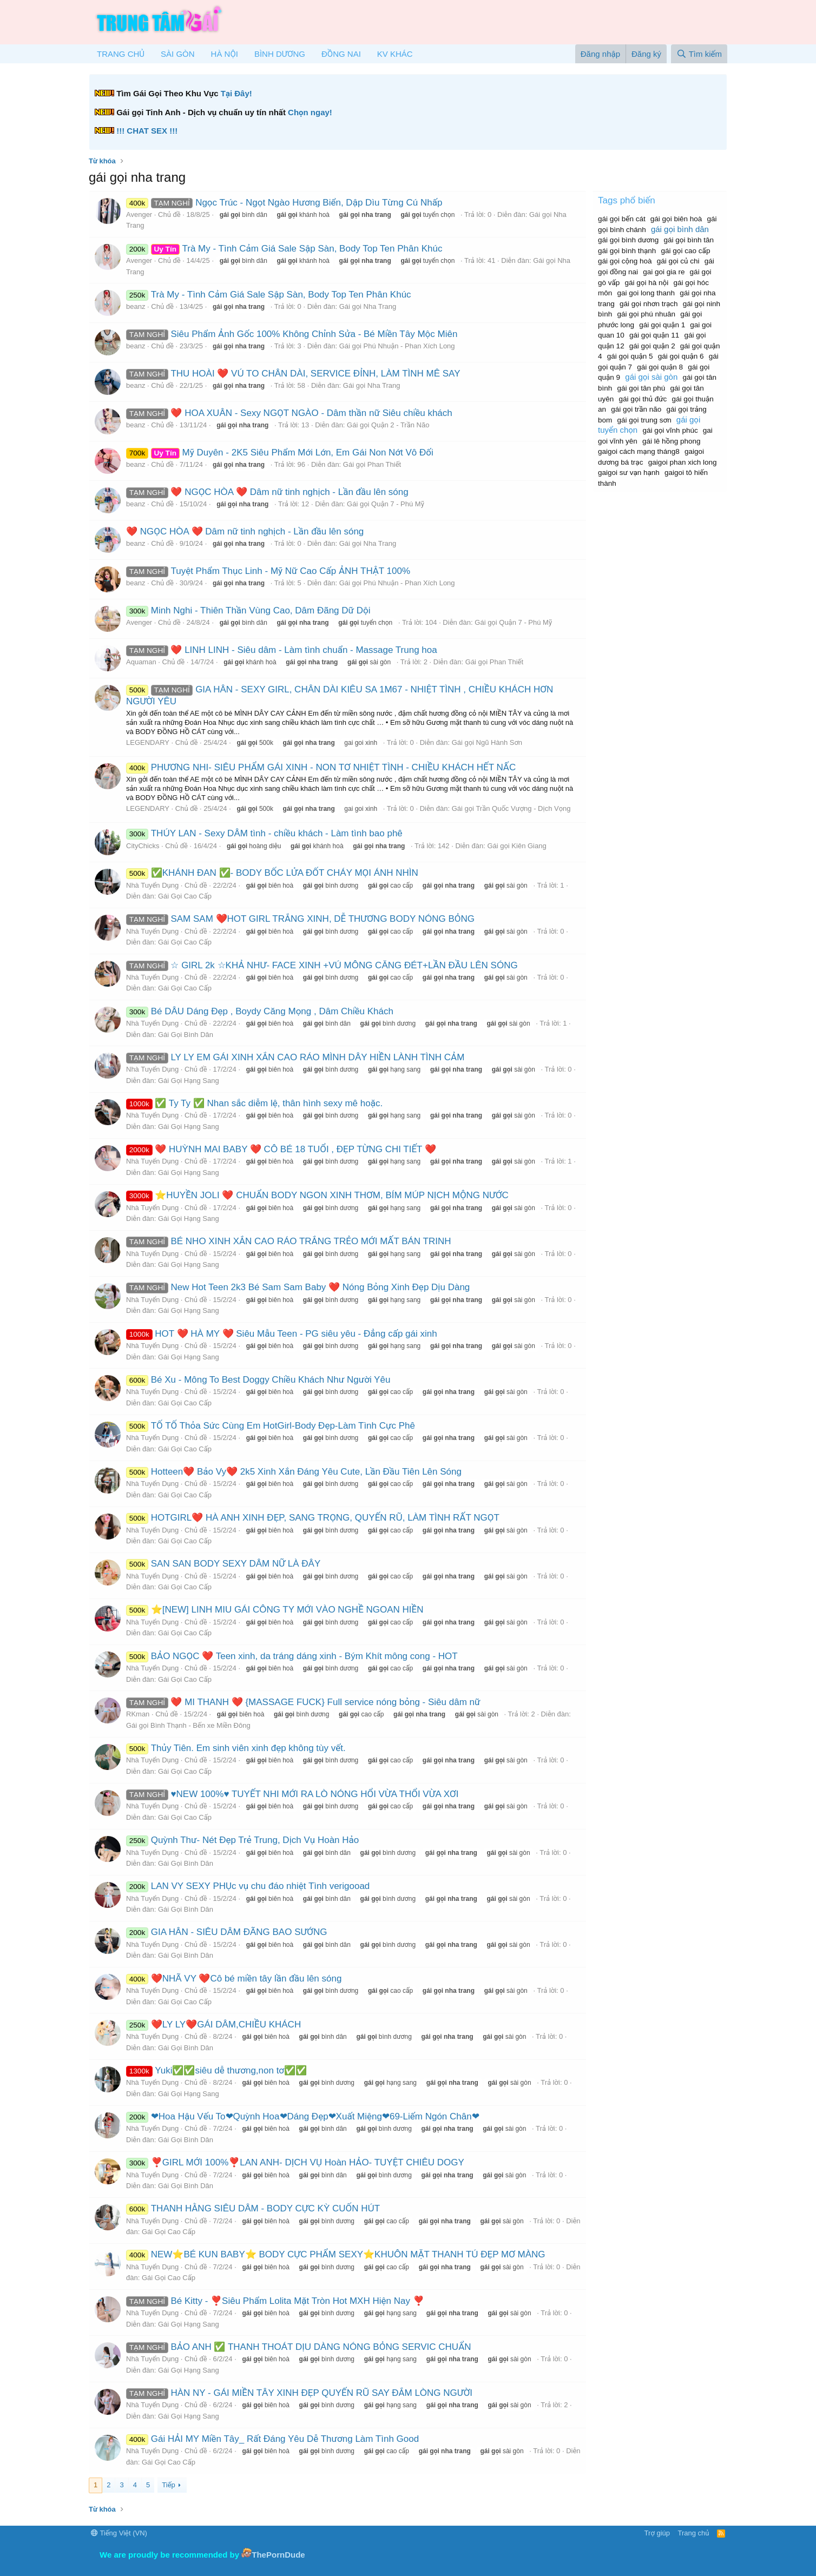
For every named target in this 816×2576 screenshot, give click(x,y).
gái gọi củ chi (678, 261)
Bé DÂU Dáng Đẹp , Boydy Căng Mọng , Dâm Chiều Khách (259, 1011)
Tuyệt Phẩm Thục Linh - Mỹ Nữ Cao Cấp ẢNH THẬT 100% (268, 571)
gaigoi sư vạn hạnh (629, 472)
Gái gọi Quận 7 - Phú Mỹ (385, 504)
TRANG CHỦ (120, 53)
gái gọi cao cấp (685, 251)
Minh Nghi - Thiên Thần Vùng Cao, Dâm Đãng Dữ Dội (248, 610)
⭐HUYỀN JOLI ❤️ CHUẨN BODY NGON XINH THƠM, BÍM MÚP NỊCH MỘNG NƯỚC (317, 1195)
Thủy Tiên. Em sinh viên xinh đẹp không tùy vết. (236, 1748)
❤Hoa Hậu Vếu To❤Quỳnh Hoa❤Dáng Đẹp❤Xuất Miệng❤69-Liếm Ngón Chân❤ (302, 2116)
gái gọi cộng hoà (625, 261)
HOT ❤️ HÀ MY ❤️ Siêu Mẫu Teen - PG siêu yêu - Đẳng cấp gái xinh (281, 1334)
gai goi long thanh (646, 293)
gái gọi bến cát (622, 219)
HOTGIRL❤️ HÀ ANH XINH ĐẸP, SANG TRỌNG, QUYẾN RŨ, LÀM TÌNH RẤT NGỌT (312, 1517)
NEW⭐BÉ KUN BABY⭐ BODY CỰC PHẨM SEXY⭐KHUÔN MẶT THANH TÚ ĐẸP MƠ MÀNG (335, 2254)
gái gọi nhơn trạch (649, 304)
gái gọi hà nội (647, 283)
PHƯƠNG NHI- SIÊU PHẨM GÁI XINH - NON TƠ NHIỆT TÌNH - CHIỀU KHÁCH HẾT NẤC (321, 767)
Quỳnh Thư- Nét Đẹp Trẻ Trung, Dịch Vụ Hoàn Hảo (242, 1840)
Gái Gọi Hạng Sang (188, 1080)
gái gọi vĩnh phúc (669, 430)
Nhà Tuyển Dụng (152, 885)
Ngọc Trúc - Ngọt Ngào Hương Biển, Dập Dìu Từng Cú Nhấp (284, 202)
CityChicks (142, 846)
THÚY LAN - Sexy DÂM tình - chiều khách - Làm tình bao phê (264, 833)
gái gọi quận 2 (652, 346)
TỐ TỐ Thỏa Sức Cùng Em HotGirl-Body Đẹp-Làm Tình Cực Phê (270, 1426)
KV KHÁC (395, 53)
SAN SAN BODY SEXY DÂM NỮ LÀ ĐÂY (223, 1563)
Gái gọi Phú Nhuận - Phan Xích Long (397, 346)
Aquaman (141, 662)
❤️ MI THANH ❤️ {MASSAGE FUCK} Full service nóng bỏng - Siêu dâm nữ (303, 1702)
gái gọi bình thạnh (627, 251)
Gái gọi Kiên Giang (516, 846)
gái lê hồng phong (671, 441)
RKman (137, 1714)
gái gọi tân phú (641, 388)
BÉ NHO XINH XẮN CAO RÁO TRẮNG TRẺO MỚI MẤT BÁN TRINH (288, 1241)
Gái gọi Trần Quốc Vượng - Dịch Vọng (511, 808)
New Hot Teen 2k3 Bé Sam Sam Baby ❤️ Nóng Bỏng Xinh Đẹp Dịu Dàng (298, 1287)
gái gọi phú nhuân (646, 314)
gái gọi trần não (636, 409)
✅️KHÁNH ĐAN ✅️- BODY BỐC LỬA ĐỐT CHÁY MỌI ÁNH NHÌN (272, 873)
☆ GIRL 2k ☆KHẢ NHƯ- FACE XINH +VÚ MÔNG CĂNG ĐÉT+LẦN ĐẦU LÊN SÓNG (322, 965)
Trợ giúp (657, 2533)
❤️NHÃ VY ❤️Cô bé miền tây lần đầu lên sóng (233, 1978)
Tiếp (168, 2485)
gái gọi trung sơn (644, 420)
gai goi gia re (664, 272)
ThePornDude (278, 2554)
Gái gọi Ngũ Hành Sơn (487, 742)
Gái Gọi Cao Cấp (185, 896)
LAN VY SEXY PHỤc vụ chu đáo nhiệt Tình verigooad (248, 1886)
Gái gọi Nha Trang (368, 306)
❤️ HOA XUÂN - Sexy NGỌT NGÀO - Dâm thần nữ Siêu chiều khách (289, 413)
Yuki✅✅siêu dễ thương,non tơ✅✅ (216, 2070)
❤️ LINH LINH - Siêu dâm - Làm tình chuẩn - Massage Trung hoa (281, 650)
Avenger (139, 214)
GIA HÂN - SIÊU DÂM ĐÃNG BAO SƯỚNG (226, 1932)
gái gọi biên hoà (676, 219)
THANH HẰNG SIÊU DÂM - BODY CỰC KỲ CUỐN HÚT (253, 2208)
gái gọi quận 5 (630, 356)
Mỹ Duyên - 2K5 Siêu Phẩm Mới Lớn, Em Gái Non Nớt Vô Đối (279, 452)
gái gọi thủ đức (642, 399)
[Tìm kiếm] (699, 54)
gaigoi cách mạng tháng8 (639, 451)
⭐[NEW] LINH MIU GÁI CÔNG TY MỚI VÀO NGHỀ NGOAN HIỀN (275, 1609)
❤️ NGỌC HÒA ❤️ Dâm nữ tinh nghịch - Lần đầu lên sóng (267, 492)
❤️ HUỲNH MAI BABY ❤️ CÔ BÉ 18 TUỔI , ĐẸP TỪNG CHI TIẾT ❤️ (281, 1149)
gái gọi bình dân (680, 229)
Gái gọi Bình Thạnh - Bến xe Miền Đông (188, 1725)
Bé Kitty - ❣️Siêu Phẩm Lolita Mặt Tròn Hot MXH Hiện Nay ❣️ (275, 2301)
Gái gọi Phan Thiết (372, 464)
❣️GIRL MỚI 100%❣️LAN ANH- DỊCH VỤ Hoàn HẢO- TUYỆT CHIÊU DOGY (295, 2162)
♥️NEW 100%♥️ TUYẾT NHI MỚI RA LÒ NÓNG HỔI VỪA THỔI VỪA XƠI (292, 1794)
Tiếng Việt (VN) (119, 2533)
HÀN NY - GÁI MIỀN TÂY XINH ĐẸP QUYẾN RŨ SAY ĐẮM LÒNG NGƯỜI (299, 2393)
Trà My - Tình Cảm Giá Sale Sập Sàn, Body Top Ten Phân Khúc (284, 248)
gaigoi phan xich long (682, 462)
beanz (135, 306)
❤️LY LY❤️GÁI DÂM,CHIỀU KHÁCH (213, 2024)
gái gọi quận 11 (654, 335)
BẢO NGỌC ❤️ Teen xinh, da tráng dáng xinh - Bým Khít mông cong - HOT (292, 1656)
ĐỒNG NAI (341, 53)
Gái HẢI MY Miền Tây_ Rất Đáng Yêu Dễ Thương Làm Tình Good (272, 2439)
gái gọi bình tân (689, 240)
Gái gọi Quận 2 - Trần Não (388, 425)
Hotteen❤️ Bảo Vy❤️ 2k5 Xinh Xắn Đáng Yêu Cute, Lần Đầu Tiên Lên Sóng (294, 1472)
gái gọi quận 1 (662, 325)
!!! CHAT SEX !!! (146, 130)
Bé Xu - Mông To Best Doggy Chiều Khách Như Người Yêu (258, 1380)
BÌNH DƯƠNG (279, 53)
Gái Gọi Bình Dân (185, 1035)
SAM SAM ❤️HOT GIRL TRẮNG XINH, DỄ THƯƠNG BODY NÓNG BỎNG (300, 919)
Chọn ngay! (310, 112)
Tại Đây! (236, 93)
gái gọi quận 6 (681, 356)
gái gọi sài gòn (651, 376)
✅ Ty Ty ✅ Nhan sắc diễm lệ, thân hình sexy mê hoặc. (254, 1103)
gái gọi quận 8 (660, 367)
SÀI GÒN (178, 53)
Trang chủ (693, 2533)
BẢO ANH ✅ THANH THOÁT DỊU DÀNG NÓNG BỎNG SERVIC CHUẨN (298, 2347)
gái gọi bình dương (628, 240)
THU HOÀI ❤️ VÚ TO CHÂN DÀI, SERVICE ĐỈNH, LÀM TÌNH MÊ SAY (293, 373)
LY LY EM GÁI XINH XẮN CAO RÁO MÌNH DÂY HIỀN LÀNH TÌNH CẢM (295, 1057)
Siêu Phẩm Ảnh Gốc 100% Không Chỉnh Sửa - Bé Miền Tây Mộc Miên (291, 334)
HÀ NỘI (224, 53)
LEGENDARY (147, 742)
